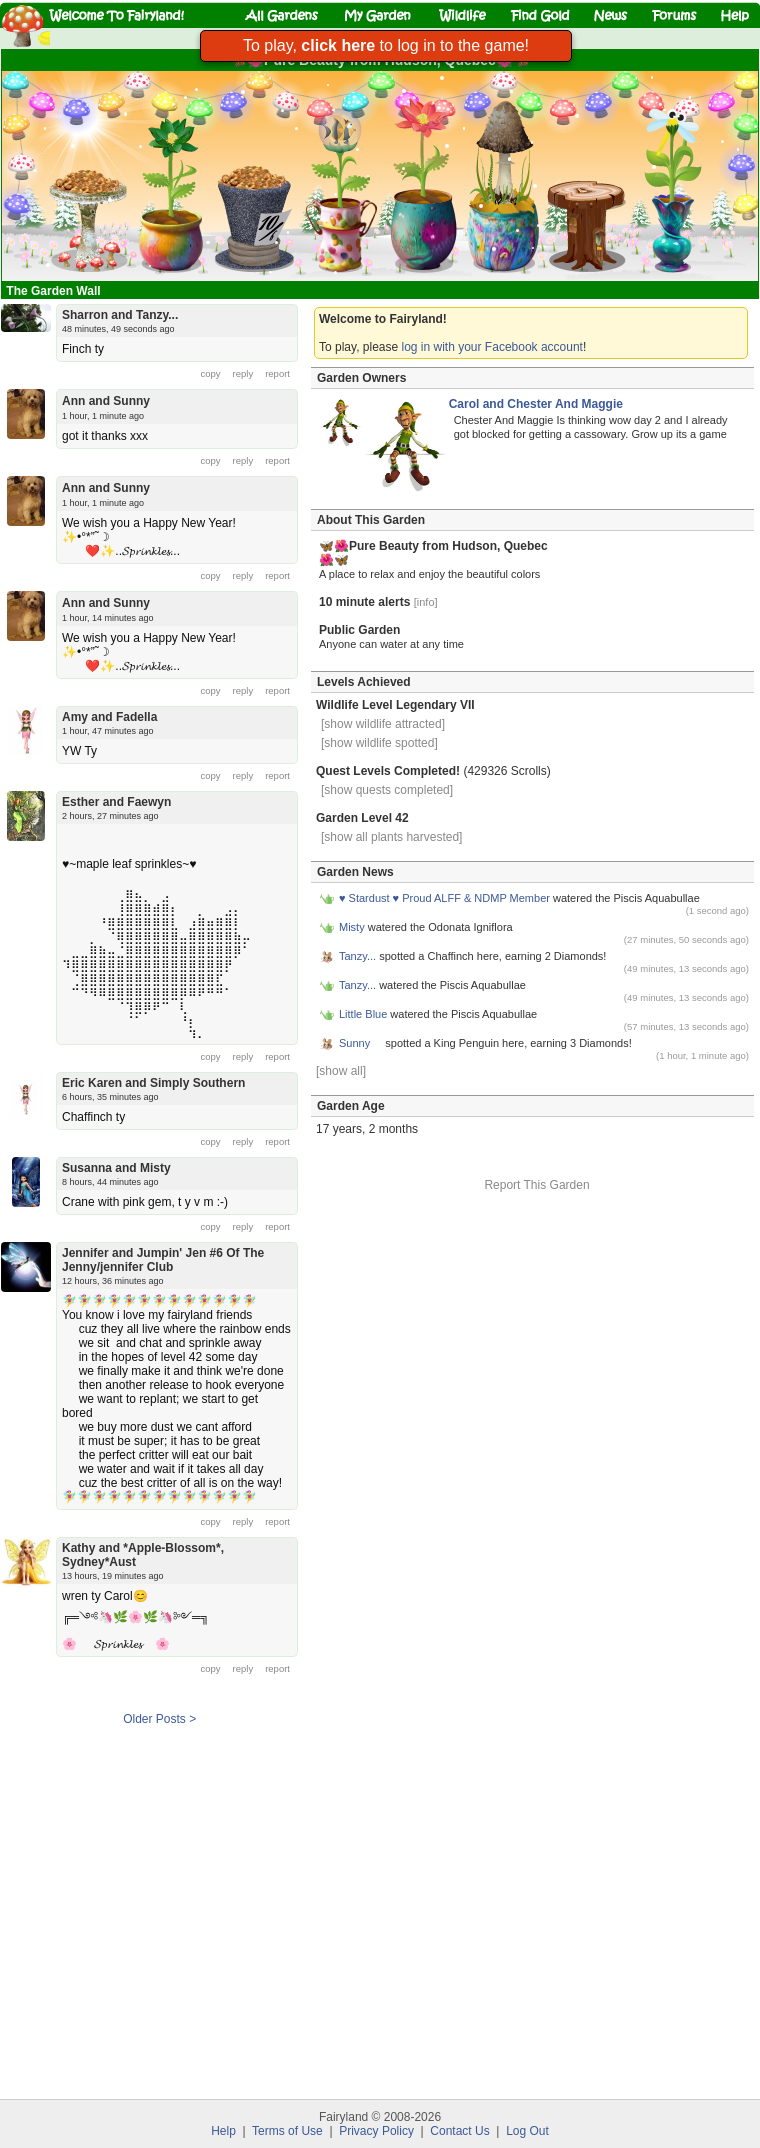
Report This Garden (536, 1185)
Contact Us (459, 2131)
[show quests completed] (387, 790)
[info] (426, 602)
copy (211, 373)
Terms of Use (287, 2131)
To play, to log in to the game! (386, 45)
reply (243, 373)
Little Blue (363, 1014)
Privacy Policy (376, 2131)
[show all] (341, 1071)
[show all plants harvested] (391, 837)
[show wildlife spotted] (379, 743)
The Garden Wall (55, 291)
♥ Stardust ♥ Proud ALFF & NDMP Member (444, 898)
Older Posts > (159, 1719)
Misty (352, 927)
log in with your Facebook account (492, 347)
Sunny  (360, 1043)
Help (223, 2131)
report (277, 373)
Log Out (527, 2131)
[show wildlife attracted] (383, 724)
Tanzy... (359, 956)
